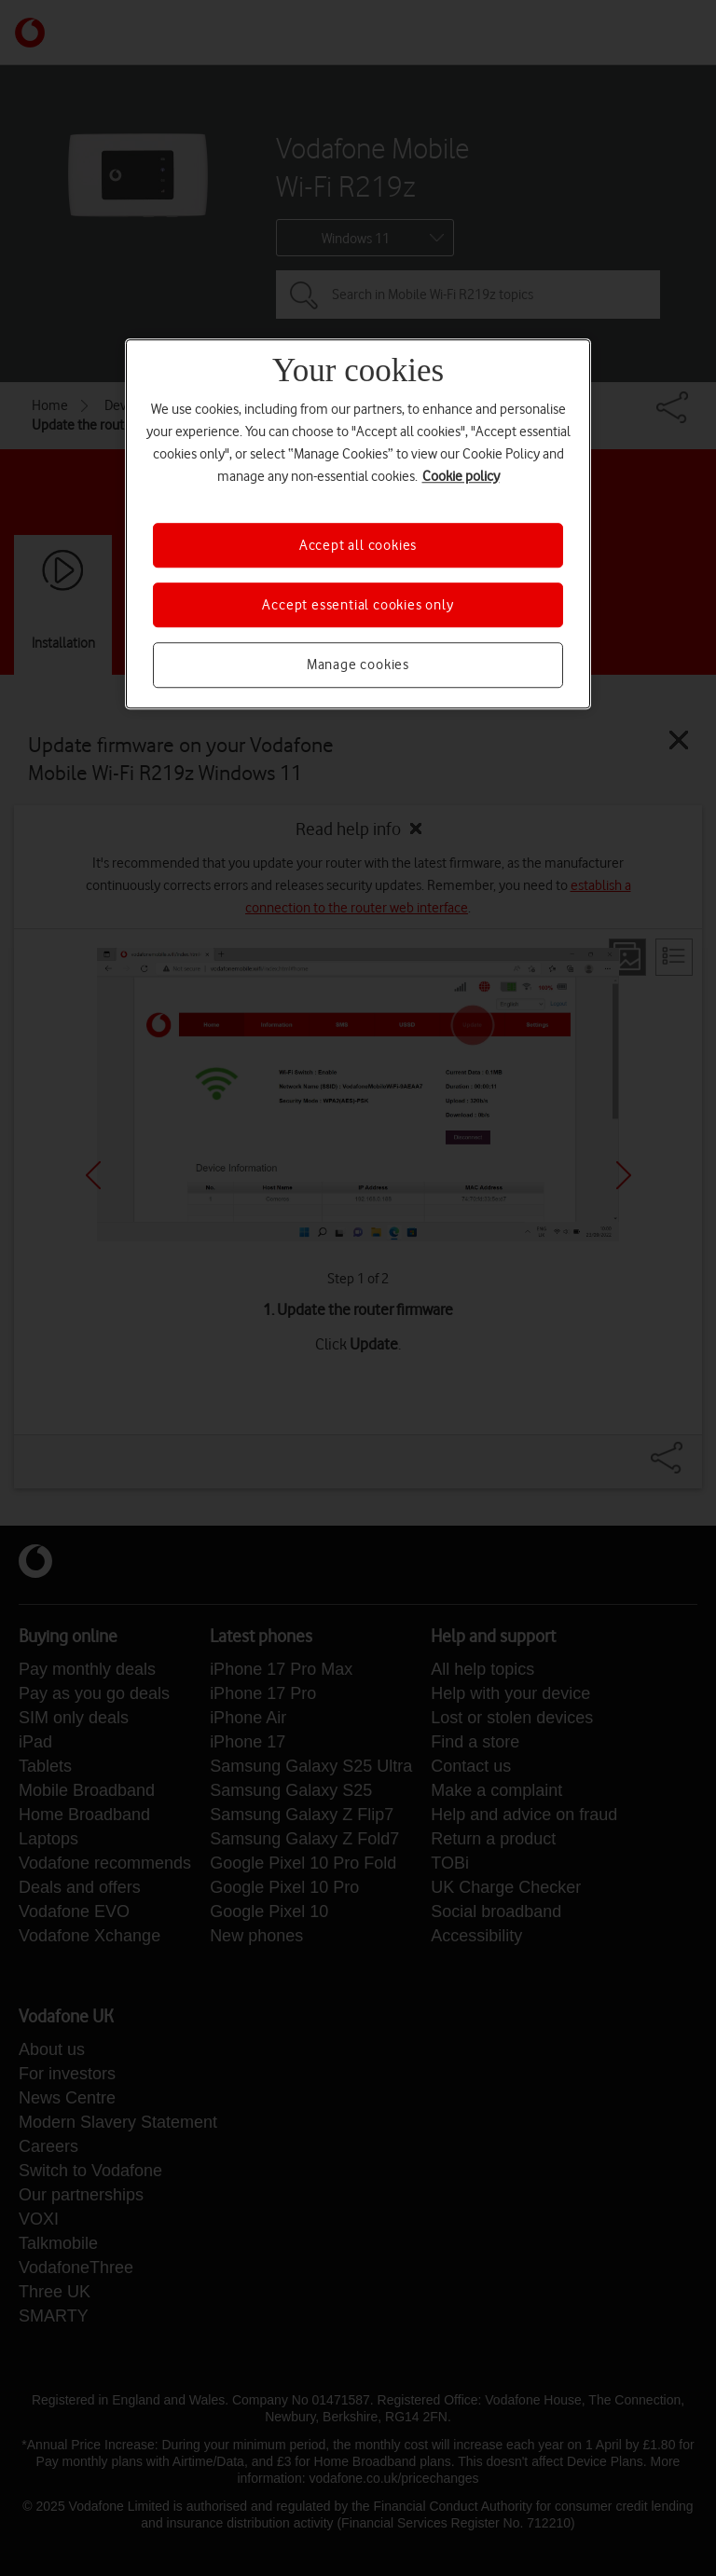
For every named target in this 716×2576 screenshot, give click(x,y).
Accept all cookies (358, 545)
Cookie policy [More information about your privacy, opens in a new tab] (461, 476)
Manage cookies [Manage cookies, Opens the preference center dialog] (358, 665)
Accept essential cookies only (357, 604)
